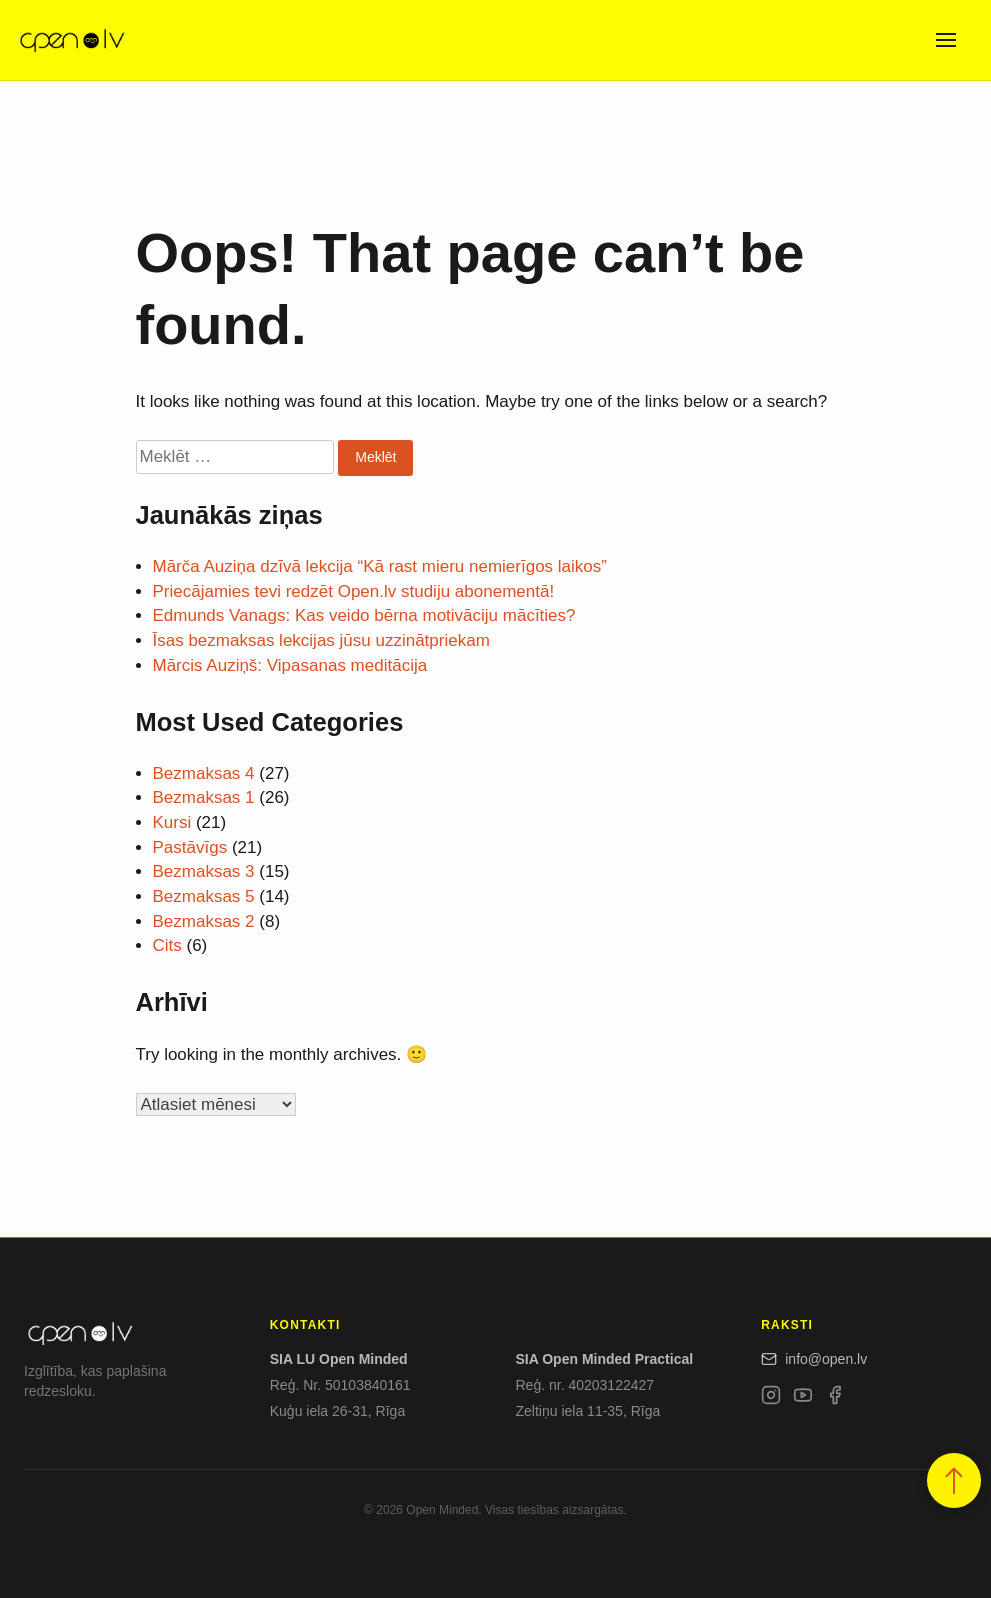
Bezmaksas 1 (204, 797)
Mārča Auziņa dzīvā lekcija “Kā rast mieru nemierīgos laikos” (380, 566)
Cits (167, 945)
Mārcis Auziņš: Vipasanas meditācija (290, 665)
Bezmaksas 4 (204, 773)
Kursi (172, 822)
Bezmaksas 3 (204, 871)
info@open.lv (814, 1359)
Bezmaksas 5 (204, 896)
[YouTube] (803, 1399)
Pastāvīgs (190, 847)
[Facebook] (835, 1399)
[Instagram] (771, 1399)
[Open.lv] (71, 40)
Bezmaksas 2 (204, 921)
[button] (954, 1480)
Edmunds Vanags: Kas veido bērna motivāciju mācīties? (364, 615)
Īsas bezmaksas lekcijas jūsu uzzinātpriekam (321, 640)
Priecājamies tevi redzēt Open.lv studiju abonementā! (354, 591)
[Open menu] (946, 40)
